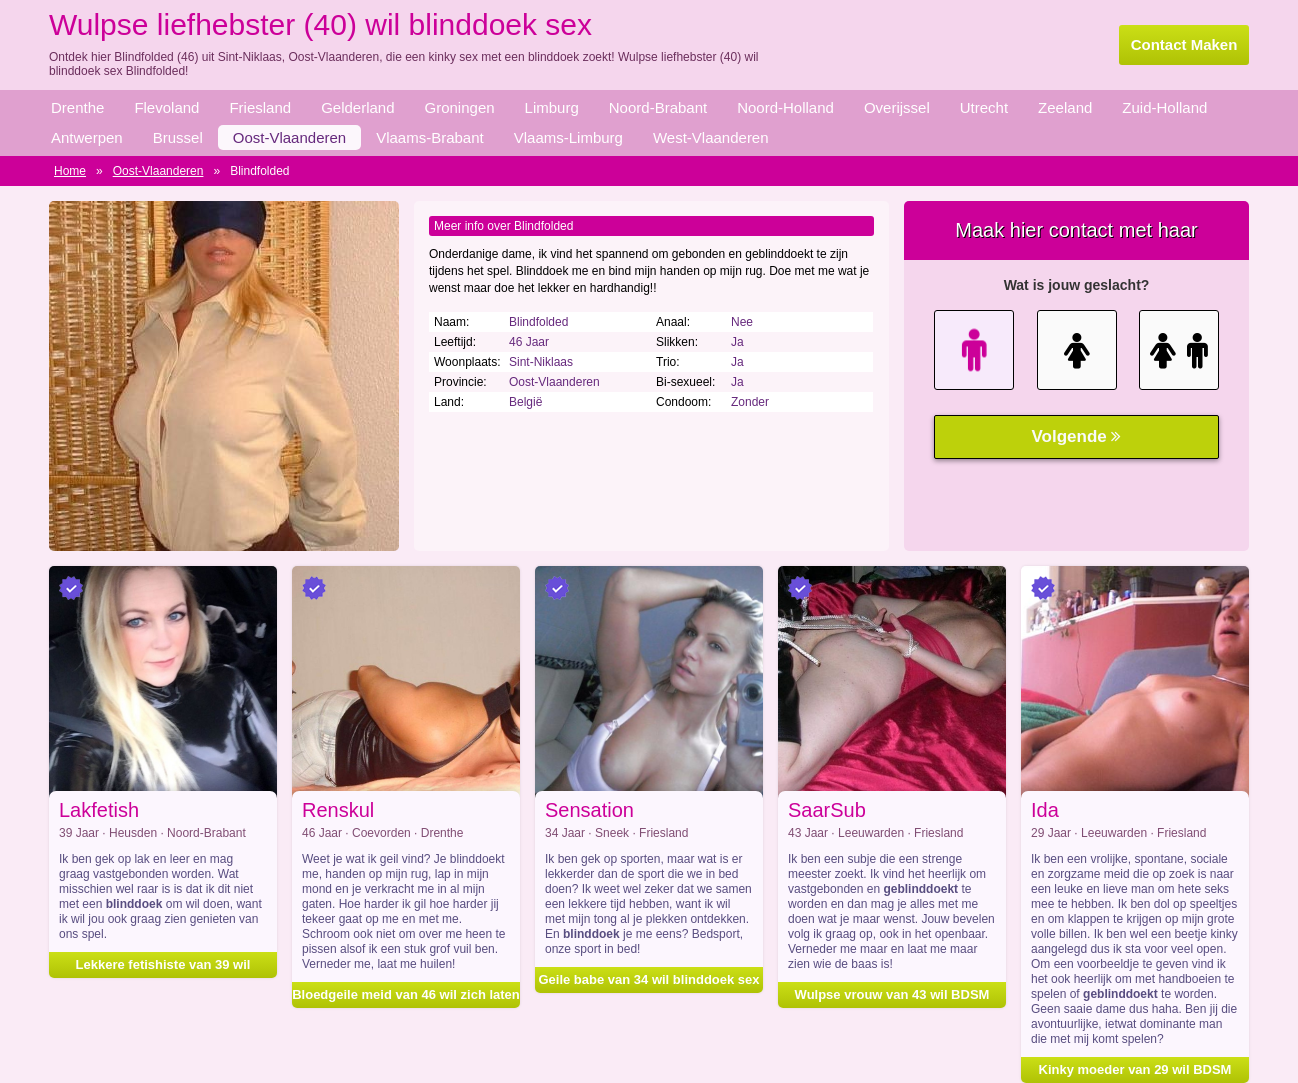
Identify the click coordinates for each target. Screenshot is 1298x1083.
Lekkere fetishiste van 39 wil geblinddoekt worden (163, 967)
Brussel (178, 137)
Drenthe (77, 107)
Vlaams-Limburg (568, 137)
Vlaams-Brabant (430, 137)
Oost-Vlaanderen (289, 137)
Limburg (552, 107)
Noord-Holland (785, 107)
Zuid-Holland (1164, 107)
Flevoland (166, 107)
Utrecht (984, 107)
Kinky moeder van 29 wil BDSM (1135, 1069)
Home (70, 171)
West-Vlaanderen (711, 137)
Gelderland (357, 107)
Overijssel (897, 107)
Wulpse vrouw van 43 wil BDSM (892, 994)
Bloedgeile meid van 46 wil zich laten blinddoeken (406, 992)
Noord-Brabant (658, 107)
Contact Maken (1184, 44)
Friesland (260, 107)
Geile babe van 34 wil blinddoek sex (648, 979)
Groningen (460, 107)
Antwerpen (87, 137)
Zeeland (1065, 107)
